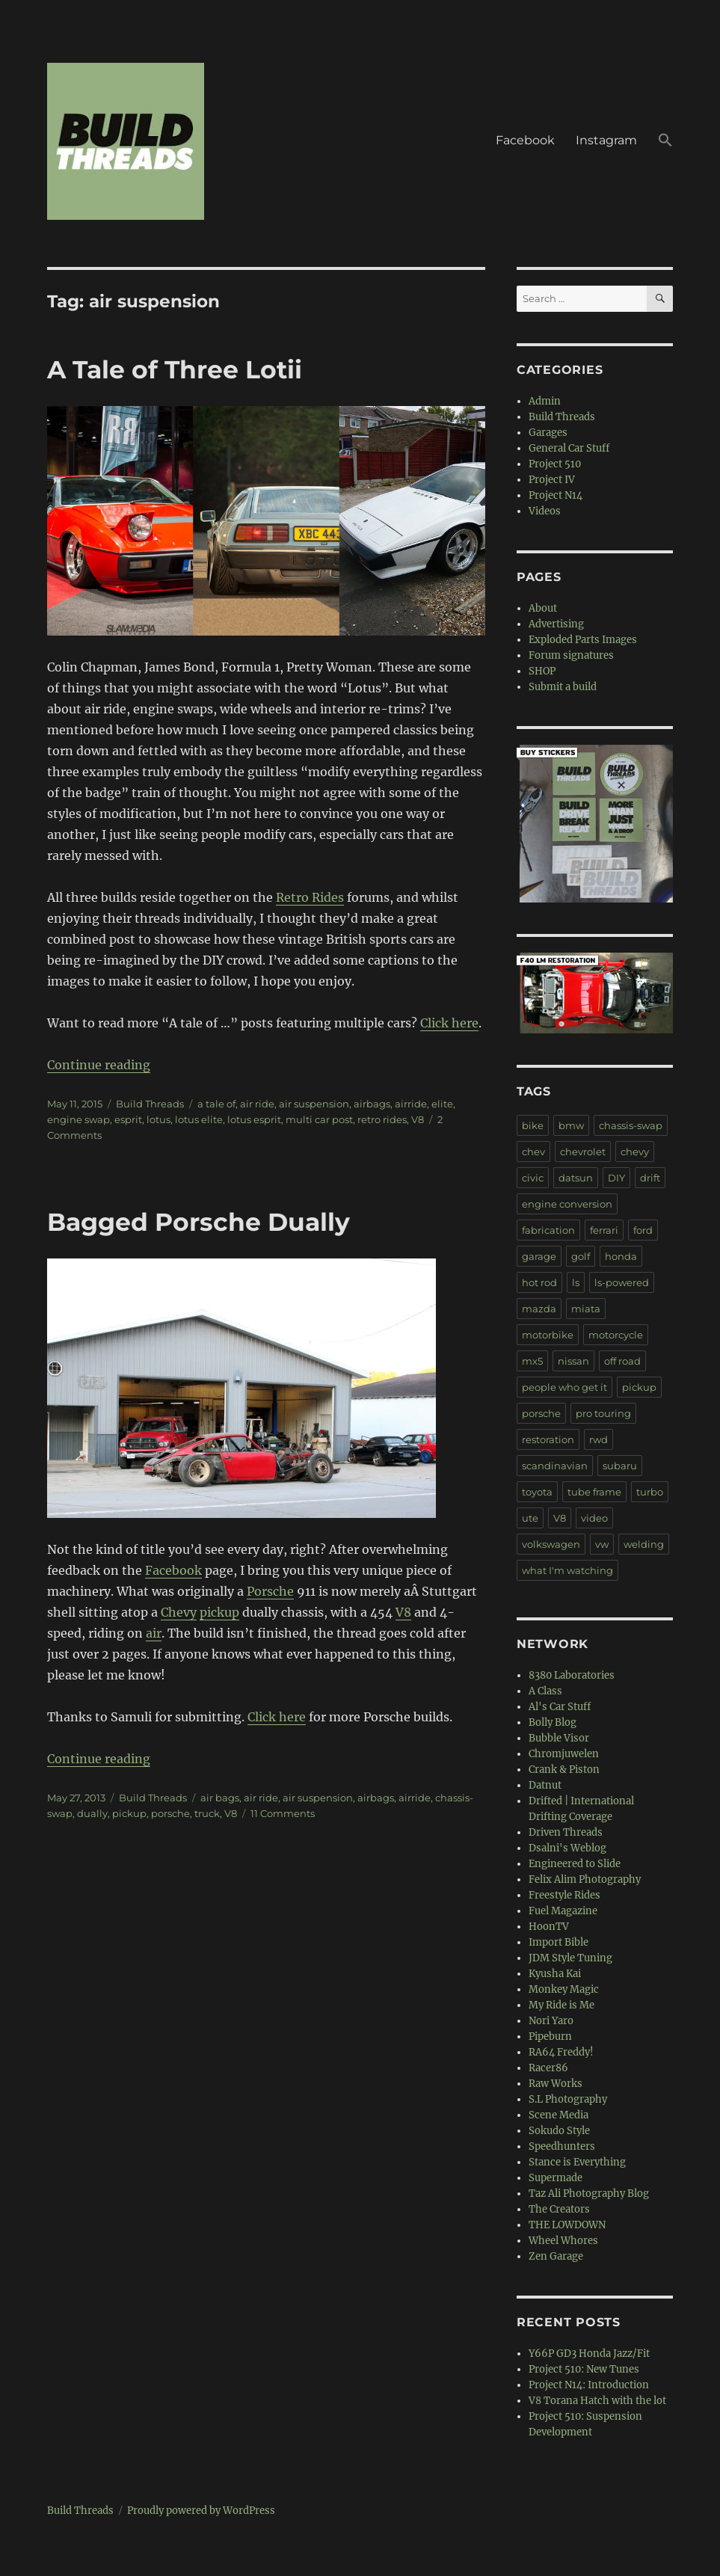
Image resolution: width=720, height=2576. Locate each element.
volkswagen (551, 1544)
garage (539, 1256)
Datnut (545, 1785)
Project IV (552, 479)
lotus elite (199, 1119)
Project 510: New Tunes (584, 2369)
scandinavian (555, 1466)
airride (411, 1104)
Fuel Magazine (563, 1911)
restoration (548, 1439)
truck (207, 1813)
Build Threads (150, 1104)
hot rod (539, 1282)
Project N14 (555, 495)
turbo (649, 1492)
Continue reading (98, 1064)
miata (585, 1309)
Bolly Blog (552, 1722)
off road (622, 1361)
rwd (598, 1439)
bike (533, 1125)
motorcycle (615, 1335)
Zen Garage (556, 2256)
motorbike (547, 1335)
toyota (537, 1492)
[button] (665, 141)
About (543, 608)
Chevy (179, 1612)
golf (580, 1256)
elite (442, 1104)
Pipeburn (550, 2036)
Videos (545, 511)
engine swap (78, 1119)
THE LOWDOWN (567, 2225)
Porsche (270, 1591)
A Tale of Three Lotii (174, 369)
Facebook (525, 140)
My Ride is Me (561, 2005)
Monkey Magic (564, 1989)
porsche (170, 1813)
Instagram (606, 140)
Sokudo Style (559, 2130)
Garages (548, 432)
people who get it (564, 1387)
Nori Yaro (551, 2020)
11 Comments (282, 1813)
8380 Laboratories (572, 1675)
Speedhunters (562, 2146)
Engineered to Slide (575, 1863)
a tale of (216, 1104)
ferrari (604, 1230)
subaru (620, 1466)
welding (644, 1544)
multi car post (319, 1119)
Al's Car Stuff (560, 1706)
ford (643, 1230)
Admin (545, 401)
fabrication (548, 1230)
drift (650, 1178)
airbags (372, 1104)
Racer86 (548, 2068)
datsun (576, 1178)
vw (602, 1544)
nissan (573, 1361)
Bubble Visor (559, 1738)
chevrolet (583, 1152)
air (153, 1633)
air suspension (314, 1104)
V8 (417, 1119)
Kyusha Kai (555, 1973)
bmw (571, 1125)
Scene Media (558, 2115)
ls (575, 1282)
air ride (257, 1104)
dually (92, 1813)
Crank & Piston (564, 1769)
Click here (449, 1022)
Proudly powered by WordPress (201, 2510)
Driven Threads (566, 1832)
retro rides (382, 1119)
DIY (616, 1178)
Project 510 (555, 464)
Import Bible (558, 1942)
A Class (545, 1691)
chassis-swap (630, 1125)
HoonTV (549, 1926)
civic (533, 1178)
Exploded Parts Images (583, 639)
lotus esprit (254, 1119)
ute (530, 1518)
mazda (539, 1309)
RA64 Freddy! (561, 2052)
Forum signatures (571, 655)
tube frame (594, 1492)
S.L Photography (568, 2099)
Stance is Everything (577, 2162)
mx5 (532, 1361)
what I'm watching (567, 1570)
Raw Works (555, 2083)
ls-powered (621, 1282)
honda (621, 1256)
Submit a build (563, 686)
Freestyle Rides (564, 1895)
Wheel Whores (563, 2240)
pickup (219, 1612)
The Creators (559, 2209)
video (594, 1518)
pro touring (603, 1413)
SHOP (542, 671)
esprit (128, 1119)
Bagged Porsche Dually (198, 1222)
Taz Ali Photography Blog (589, 2193)
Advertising (556, 624)
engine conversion (567, 1204)
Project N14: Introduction (589, 2385)
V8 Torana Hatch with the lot (597, 2400)
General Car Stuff (569, 448)
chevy (635, 1152)
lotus (158, 1119)
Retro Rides (310, 897)
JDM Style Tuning (570, 1958)
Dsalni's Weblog (567, 1848)
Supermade (555, 2177)
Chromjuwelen (564, 1753)
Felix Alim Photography (585, 1879)
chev (533, 1152)
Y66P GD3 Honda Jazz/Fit (589, 2353)
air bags (219, 1798)
